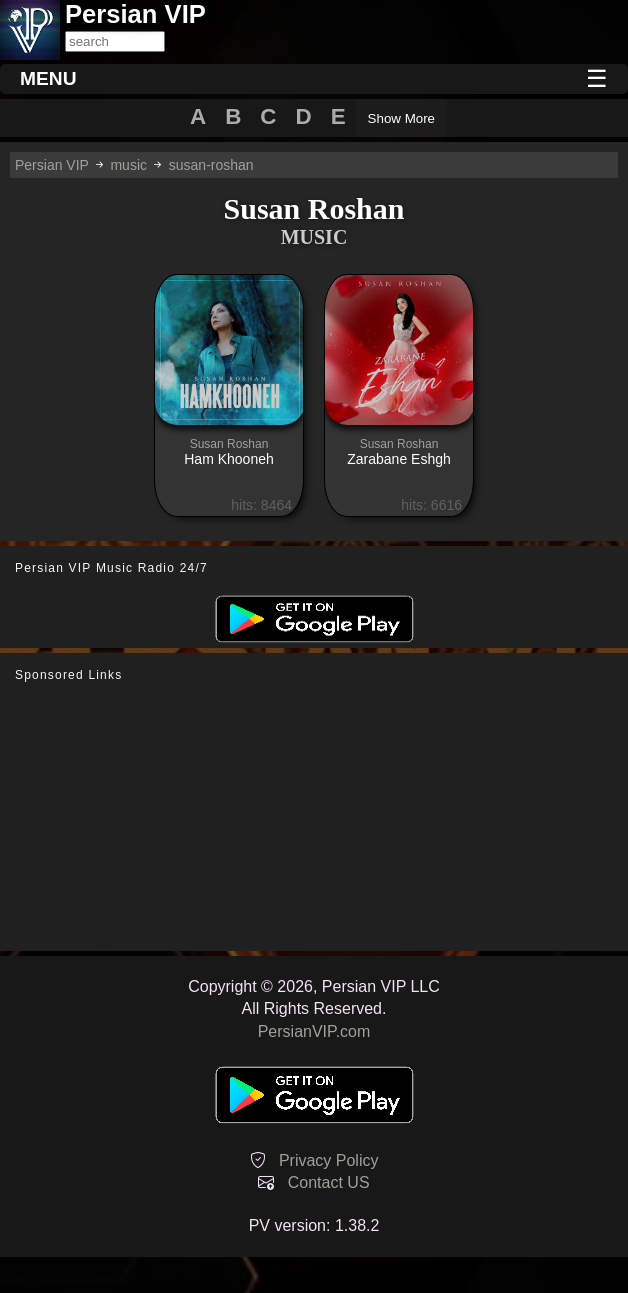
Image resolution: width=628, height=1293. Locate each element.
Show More (401, 118)
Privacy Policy (329, 1160)
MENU (48, 78)
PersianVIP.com (314, 1031)
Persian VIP (52, 165)
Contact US (329, 1182)
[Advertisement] (314, 817)
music (128, 165)
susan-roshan (211, 165)
